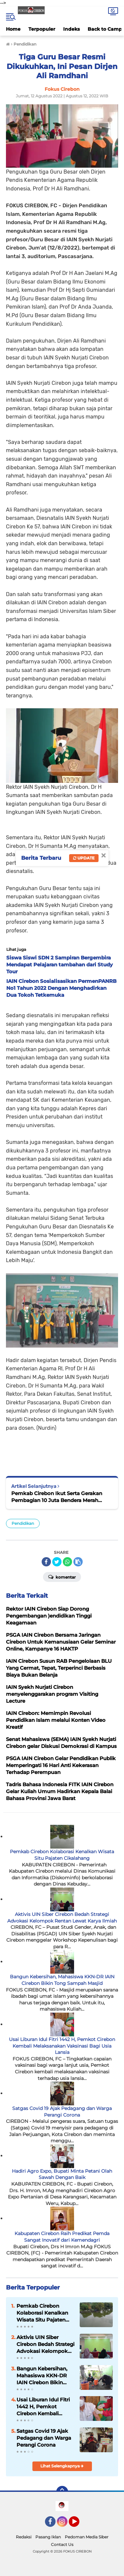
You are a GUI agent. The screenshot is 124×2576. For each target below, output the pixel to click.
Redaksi (23, 2536)
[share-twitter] (57, 1561)
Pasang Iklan (48, 2536)
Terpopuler (41, 29)
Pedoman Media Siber (86, 2536)
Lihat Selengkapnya (62, 2465)
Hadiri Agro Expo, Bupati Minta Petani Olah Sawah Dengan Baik (62, 2174)
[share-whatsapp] (67, 1561)
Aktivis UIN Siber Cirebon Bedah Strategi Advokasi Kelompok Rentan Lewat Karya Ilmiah (62, 1917)
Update (84, 857)
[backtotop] (62, 2492)
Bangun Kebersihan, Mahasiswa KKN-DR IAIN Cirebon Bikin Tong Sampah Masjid (62, 1980)
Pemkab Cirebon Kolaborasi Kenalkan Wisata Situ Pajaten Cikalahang (62, 1855)
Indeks (71, 29)
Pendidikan (23, 1523)
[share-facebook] (46, 1561)
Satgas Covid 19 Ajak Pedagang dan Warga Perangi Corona (62, 2111)
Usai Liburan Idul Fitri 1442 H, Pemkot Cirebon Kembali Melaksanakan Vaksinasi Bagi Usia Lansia (62, 2045)
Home (13, 29)
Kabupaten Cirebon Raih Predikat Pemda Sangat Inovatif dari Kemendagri (62, 2236)
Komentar (62, 1576)
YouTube (79, 2524)
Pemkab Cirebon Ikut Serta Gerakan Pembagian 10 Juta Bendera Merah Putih (56, 1497)
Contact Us (62, 2544)
